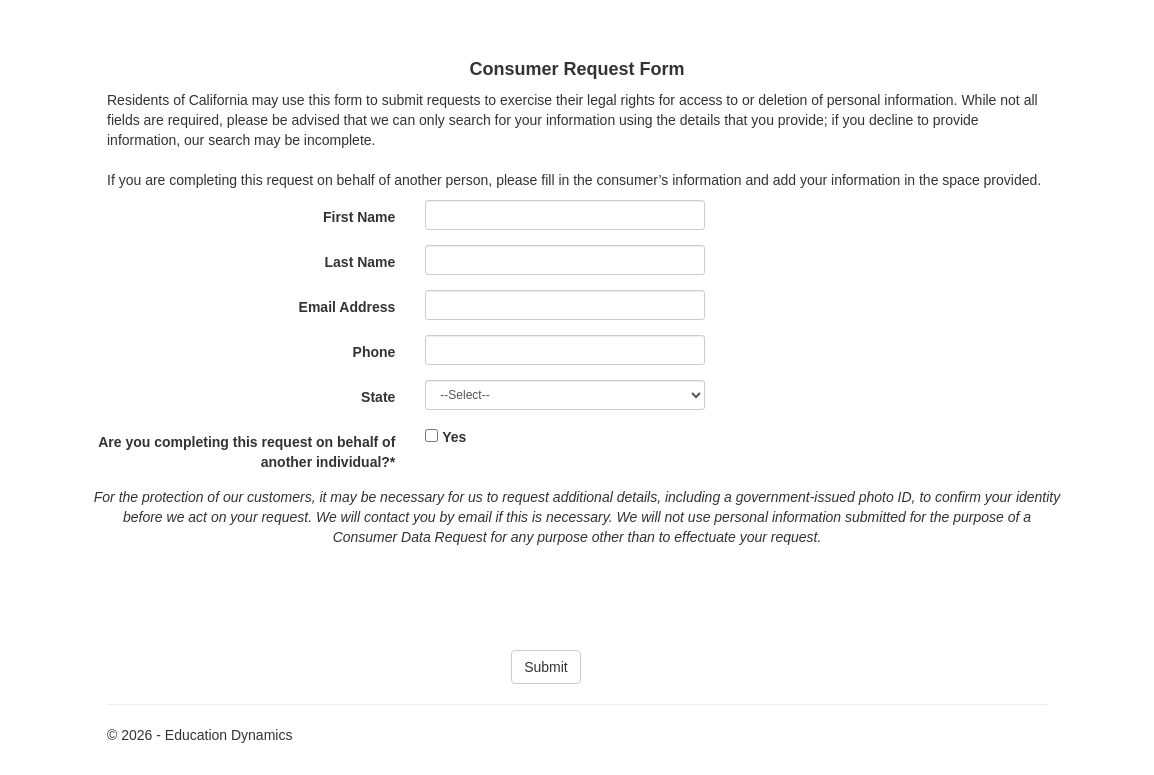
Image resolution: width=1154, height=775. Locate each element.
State (378, 397)
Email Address (347, 307)
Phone (374, 352)
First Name (359, 217)
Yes (454, 437)
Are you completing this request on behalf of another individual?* (246, 452)
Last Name (360, 262)
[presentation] (577, 596)
